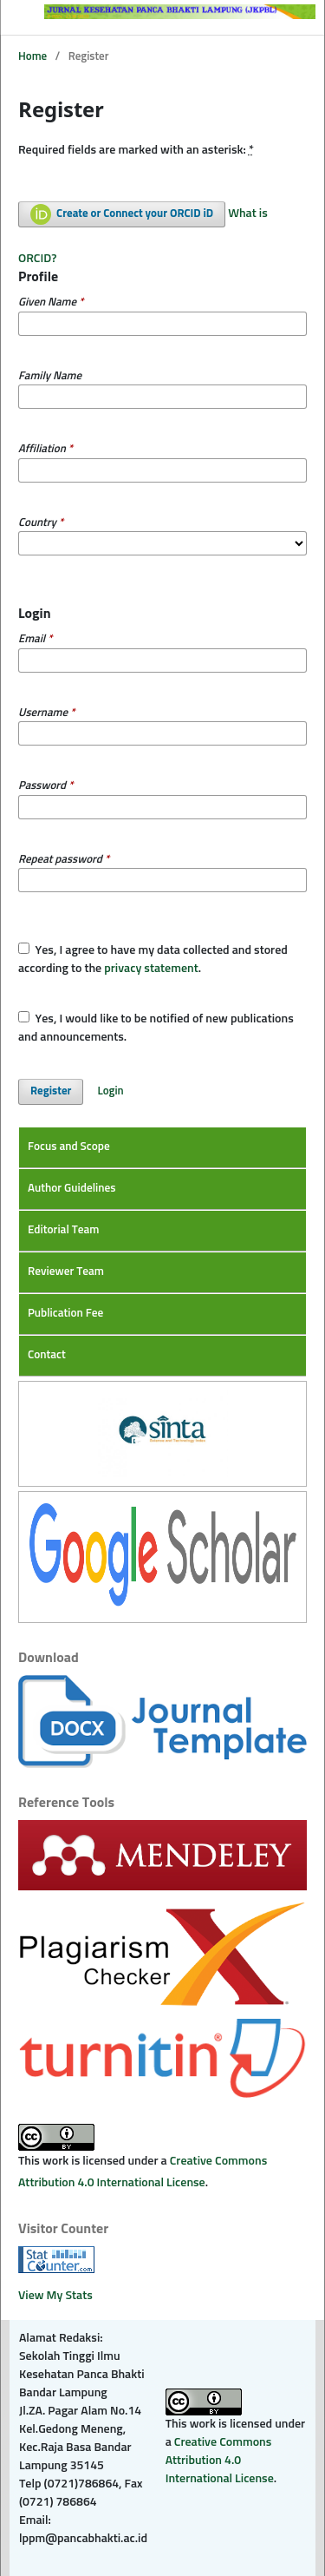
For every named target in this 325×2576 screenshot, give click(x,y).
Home (32, 56)
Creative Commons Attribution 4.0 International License (220, 2460)
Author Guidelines (72, 1188)
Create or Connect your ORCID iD (121, 214)
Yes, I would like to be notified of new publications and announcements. (156, 1027)
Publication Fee (65, 1313)
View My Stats (55, 2296)
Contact (47, 1355)
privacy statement (151, 969)
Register (50, 1091)
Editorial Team (63, 1230)
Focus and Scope (69, 1147)
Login (111, 1091)
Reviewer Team (66, 1272)
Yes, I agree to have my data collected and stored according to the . (153, 959)
